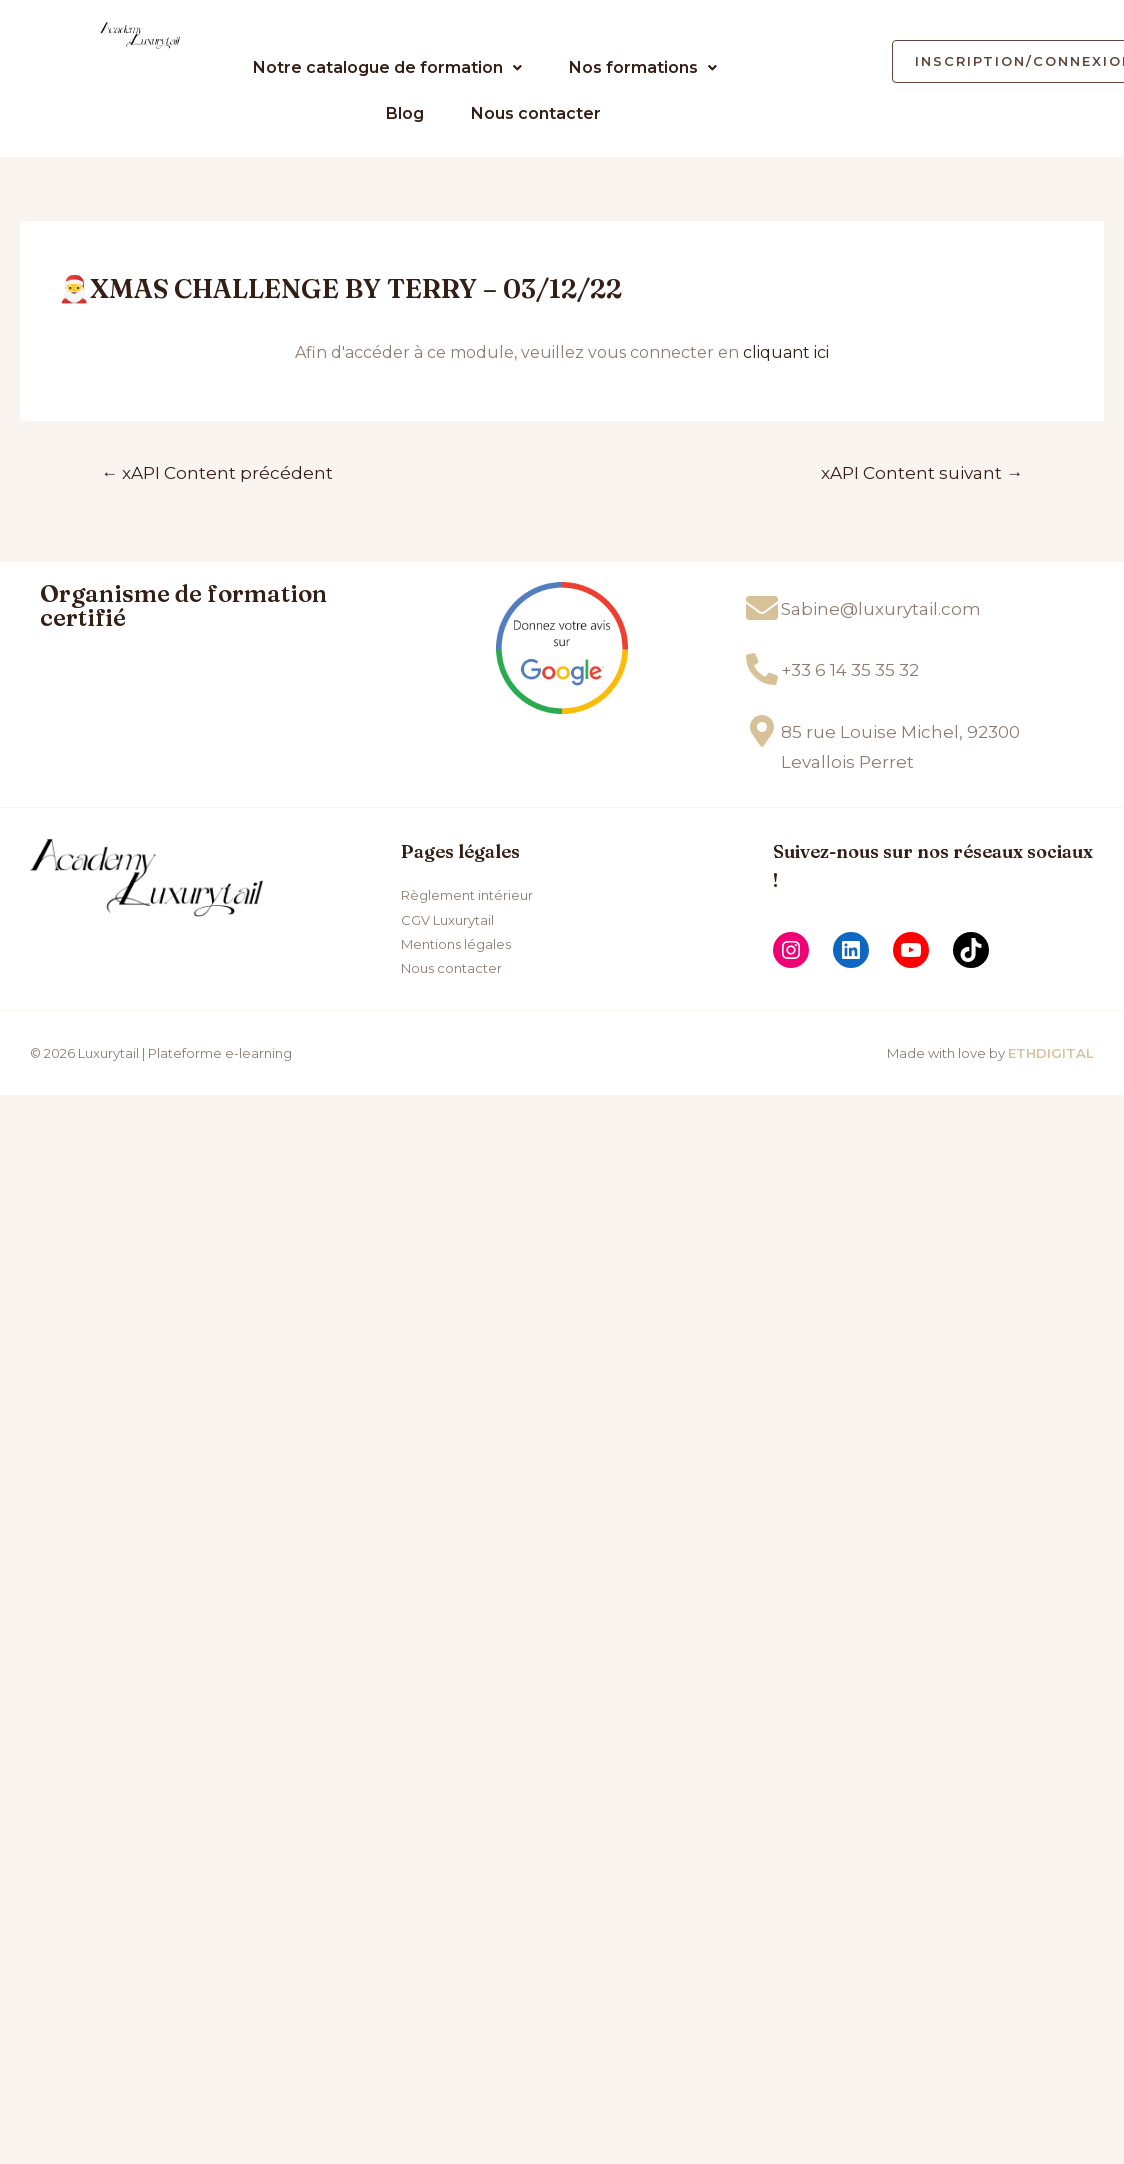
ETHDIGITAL (1051, 1053)
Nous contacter (536, 113)
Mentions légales (456, 944)
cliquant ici (786, 352)
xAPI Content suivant (922, 472)
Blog (405, 113)
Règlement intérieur (467, 895)
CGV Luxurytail (447, 920)
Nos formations (643, 67)
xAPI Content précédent (217, 472)
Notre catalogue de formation (387, 67)
